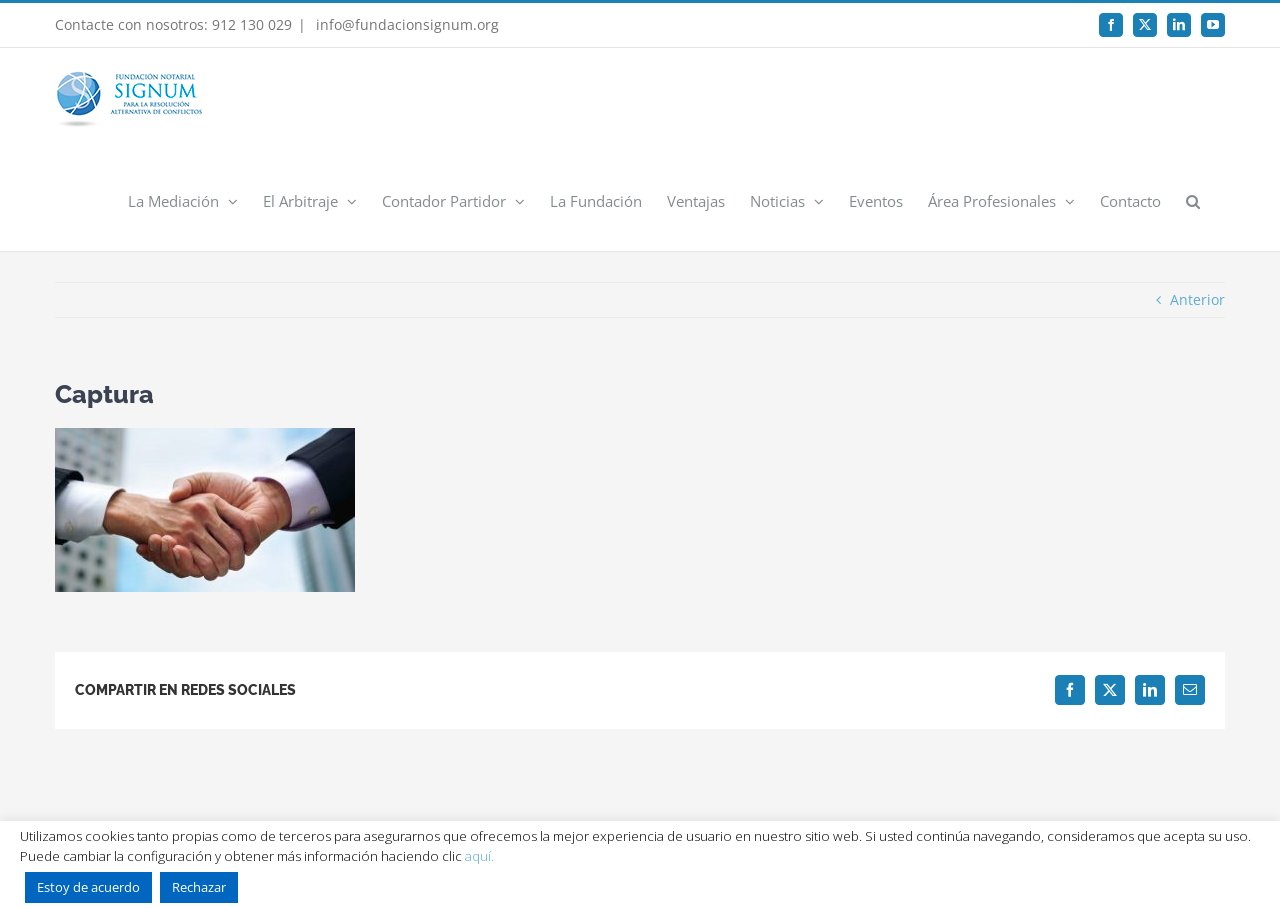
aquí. (479, 856)
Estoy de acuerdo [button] (88, 887)
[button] (1193, 200)
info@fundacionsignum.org (405, 24)
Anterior (1197, 299)
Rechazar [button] (199, 887)
